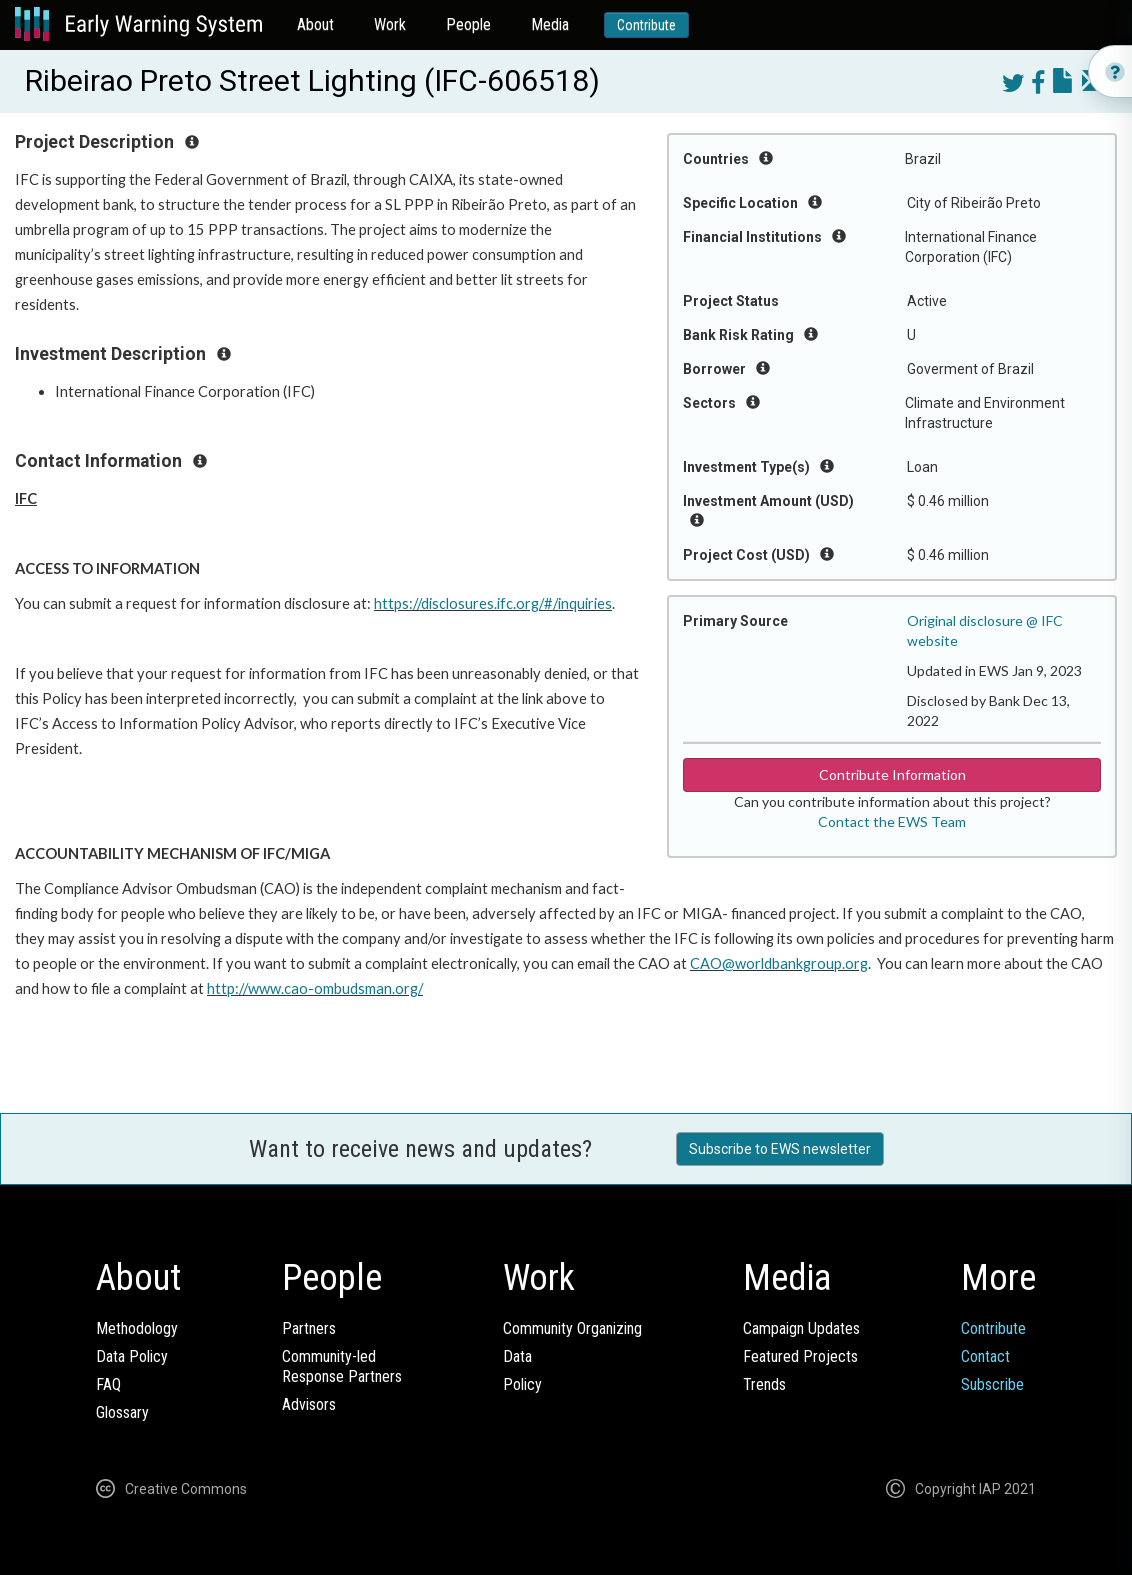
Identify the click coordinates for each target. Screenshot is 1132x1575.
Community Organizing (572, 1328)
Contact (985, 1356)
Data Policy (132, 1356)
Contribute (646, 25)
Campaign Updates (801, 1328)
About (315, 24)
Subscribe (992, 1384)
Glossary (122, 1412)
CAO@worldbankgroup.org (779, 963)
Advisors (309, 1404)
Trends (764, 1384)
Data (517, 1356)
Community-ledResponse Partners (342, 1366)
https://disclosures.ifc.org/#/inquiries (493, 603)
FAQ (108, 1384)
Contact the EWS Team (892, 821)
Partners (309, 1328)
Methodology (137, 1328)
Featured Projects (800, 1356)
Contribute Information (892, 774)
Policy (522, 1384)
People (468, 24)
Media (550, 24)
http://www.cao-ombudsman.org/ (315, 988)
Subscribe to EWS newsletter (780, 1149)
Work (390, 24)
